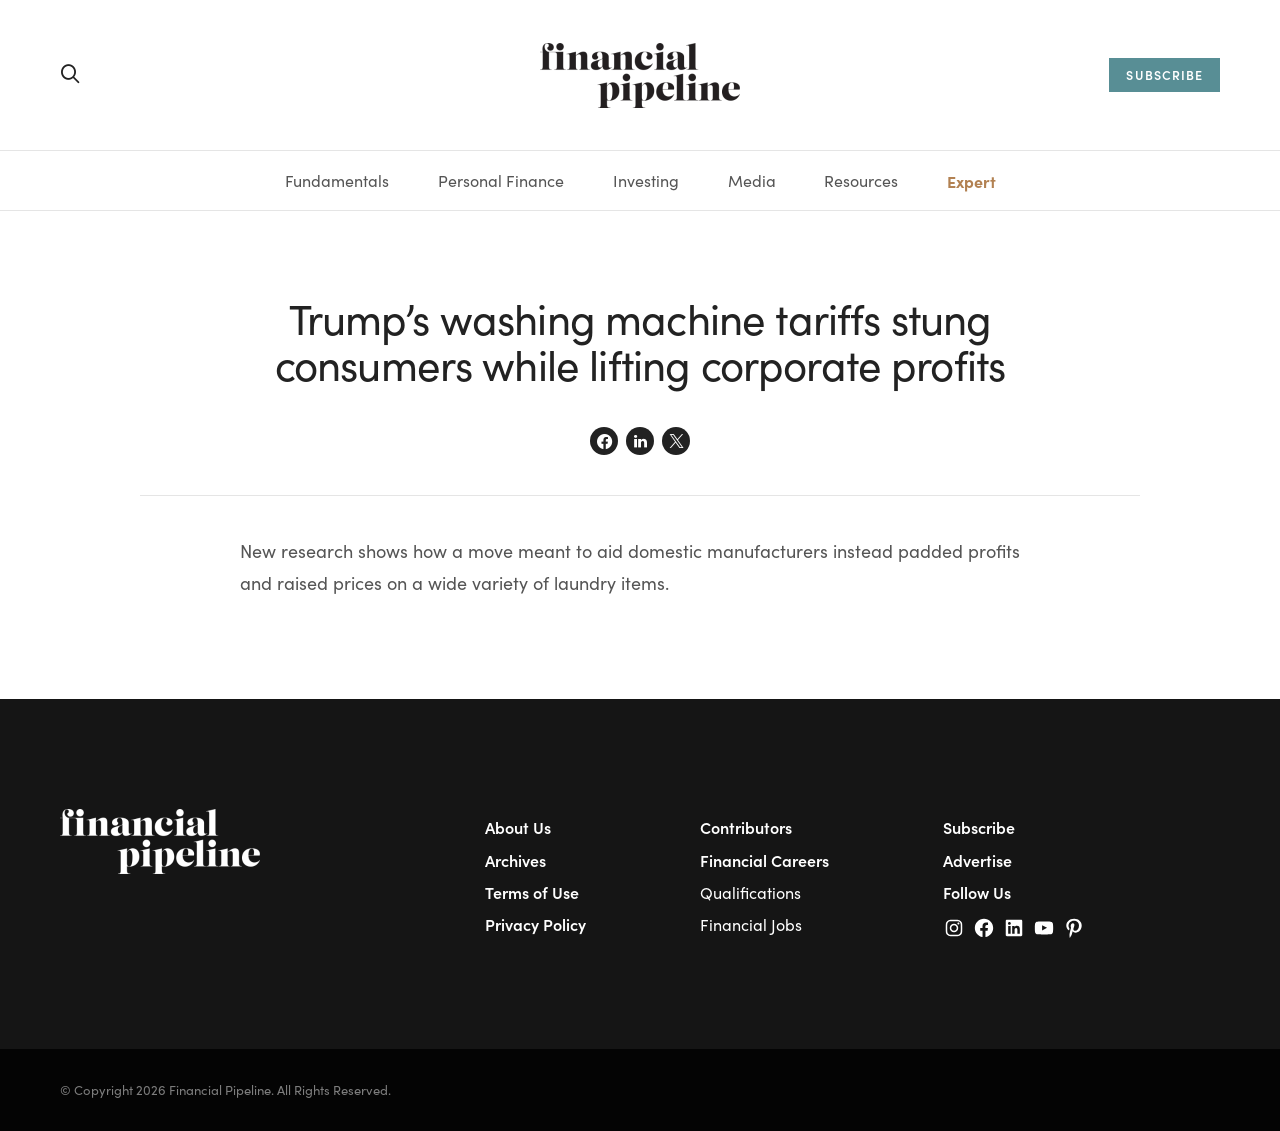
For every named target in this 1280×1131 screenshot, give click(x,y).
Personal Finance (501, 180)
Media (752, 180)
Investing (646, 180)
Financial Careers (764, 860)
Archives (515, 860)
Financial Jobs (751, 924)
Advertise (977, 860)
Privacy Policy (535, 924)
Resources (861, 180)
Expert (971, 181)
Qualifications (750, 892)
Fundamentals (337, 180)
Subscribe (979, 827)
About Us (518, 827)
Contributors (746, 827)
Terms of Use (532, 892)
